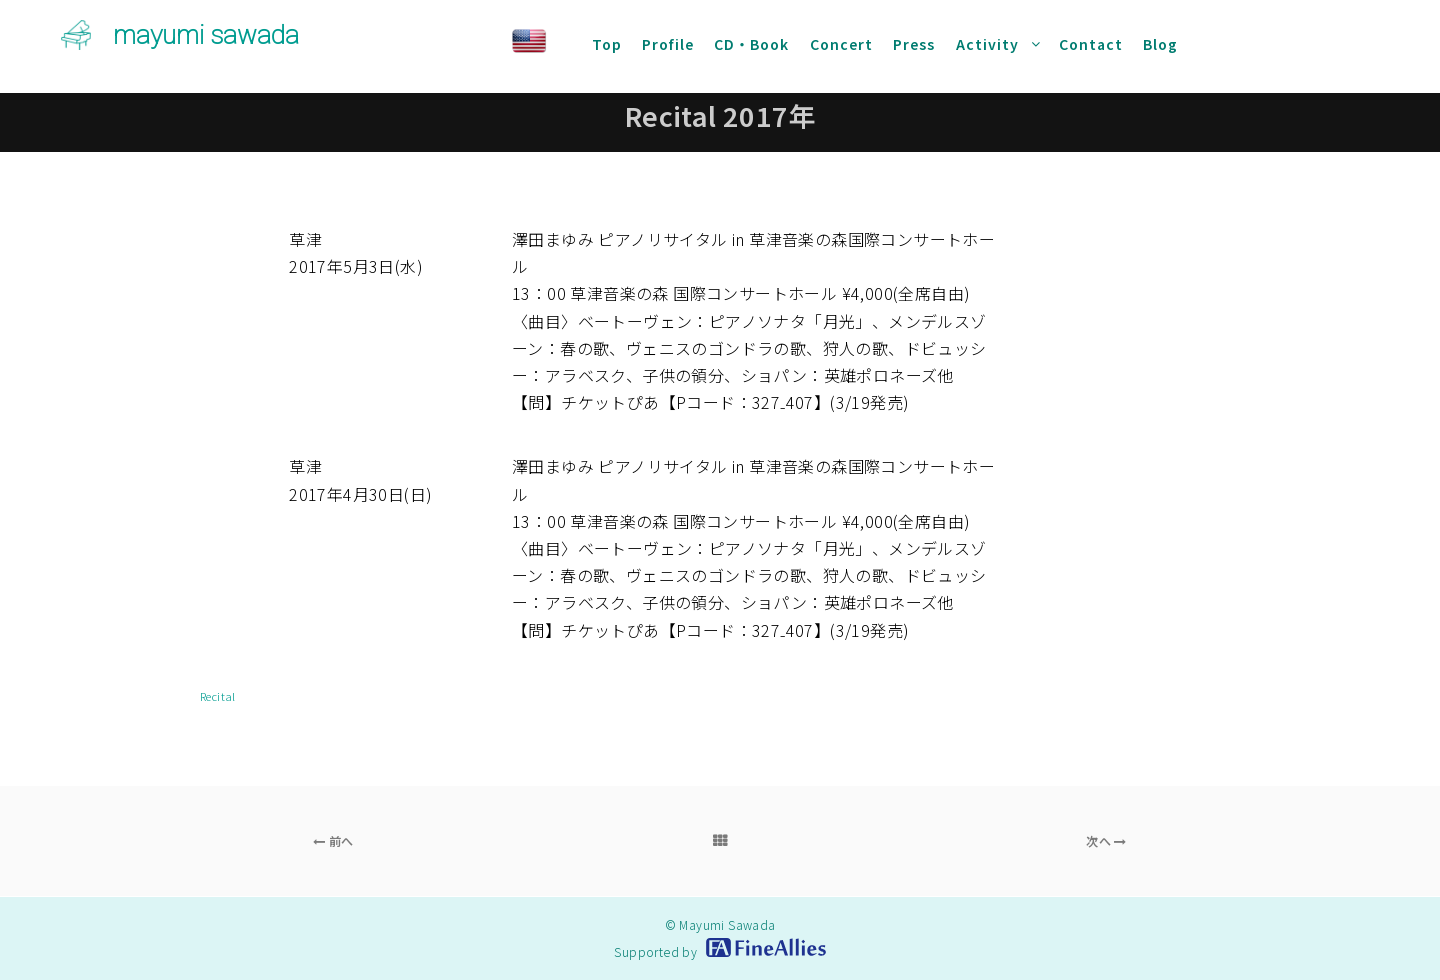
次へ (1106, 840)
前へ (333, 840)
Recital (218, 696)
